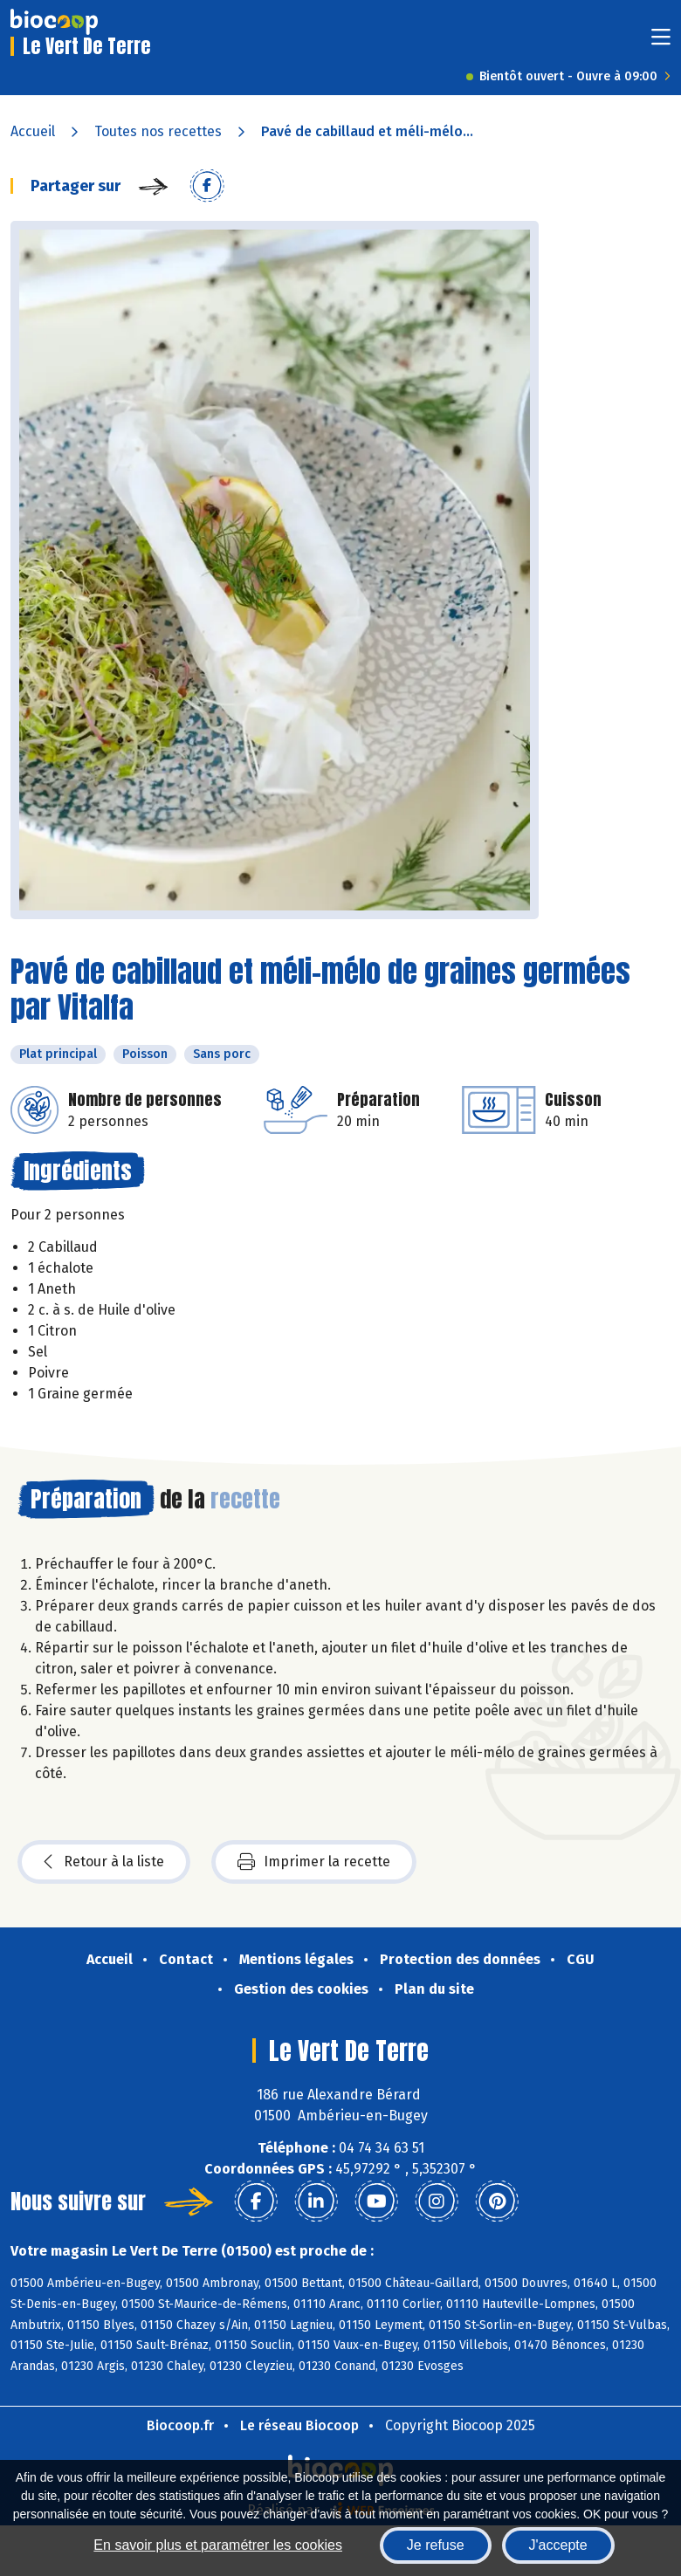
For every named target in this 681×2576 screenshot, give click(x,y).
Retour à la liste (104, 1862)
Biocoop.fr (180, 2425)
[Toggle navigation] (661, 42)
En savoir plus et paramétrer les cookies (217, 2545)
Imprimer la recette (313, 1862)
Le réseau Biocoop (299, 2425)
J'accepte (558, 2545)
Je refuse (435, 2545)
